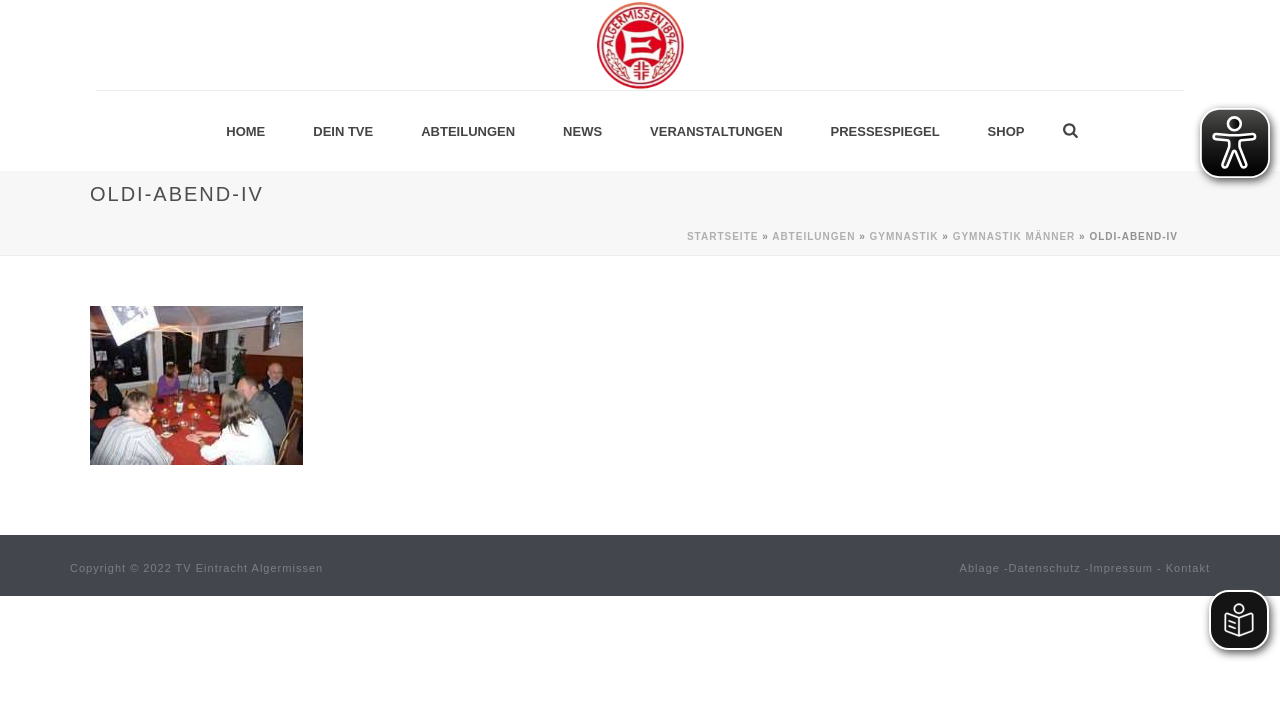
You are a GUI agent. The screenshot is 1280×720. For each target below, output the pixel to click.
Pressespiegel (885, 131)
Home (245, 131)
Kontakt (1188, 568)
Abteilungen (468, 131)
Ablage (980, 568)
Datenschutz (1045, 568)
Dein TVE (343, 131)
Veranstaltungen (716, 131)
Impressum (1121, 568)
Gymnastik (904, 236)
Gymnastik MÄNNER (1014, 236)
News (582, 131)
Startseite (722, 236)
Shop (1006, 131)
